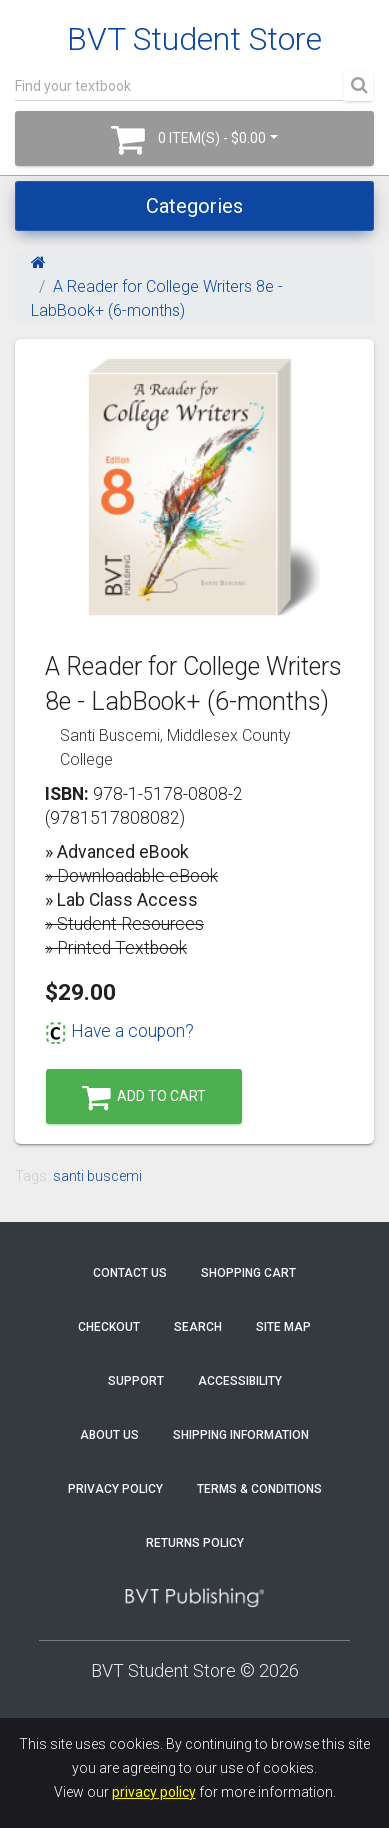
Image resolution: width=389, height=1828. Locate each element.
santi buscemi (97, 1176)
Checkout (109, 1327)
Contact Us (130, 1273)
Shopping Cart (248, 1273)
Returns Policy (195, 1543)
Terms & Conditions (259, 1489)
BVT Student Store (194, 39)
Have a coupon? (119, 1031)
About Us (109, 1435)
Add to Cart (144, 1097)
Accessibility (240, 1381)
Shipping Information (241, 1435)
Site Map (283, 1327)
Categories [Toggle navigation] (194, 206)
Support (136, 1381)
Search (198, 1327)
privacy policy (154, 1792)
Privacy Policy (115, 1489)
